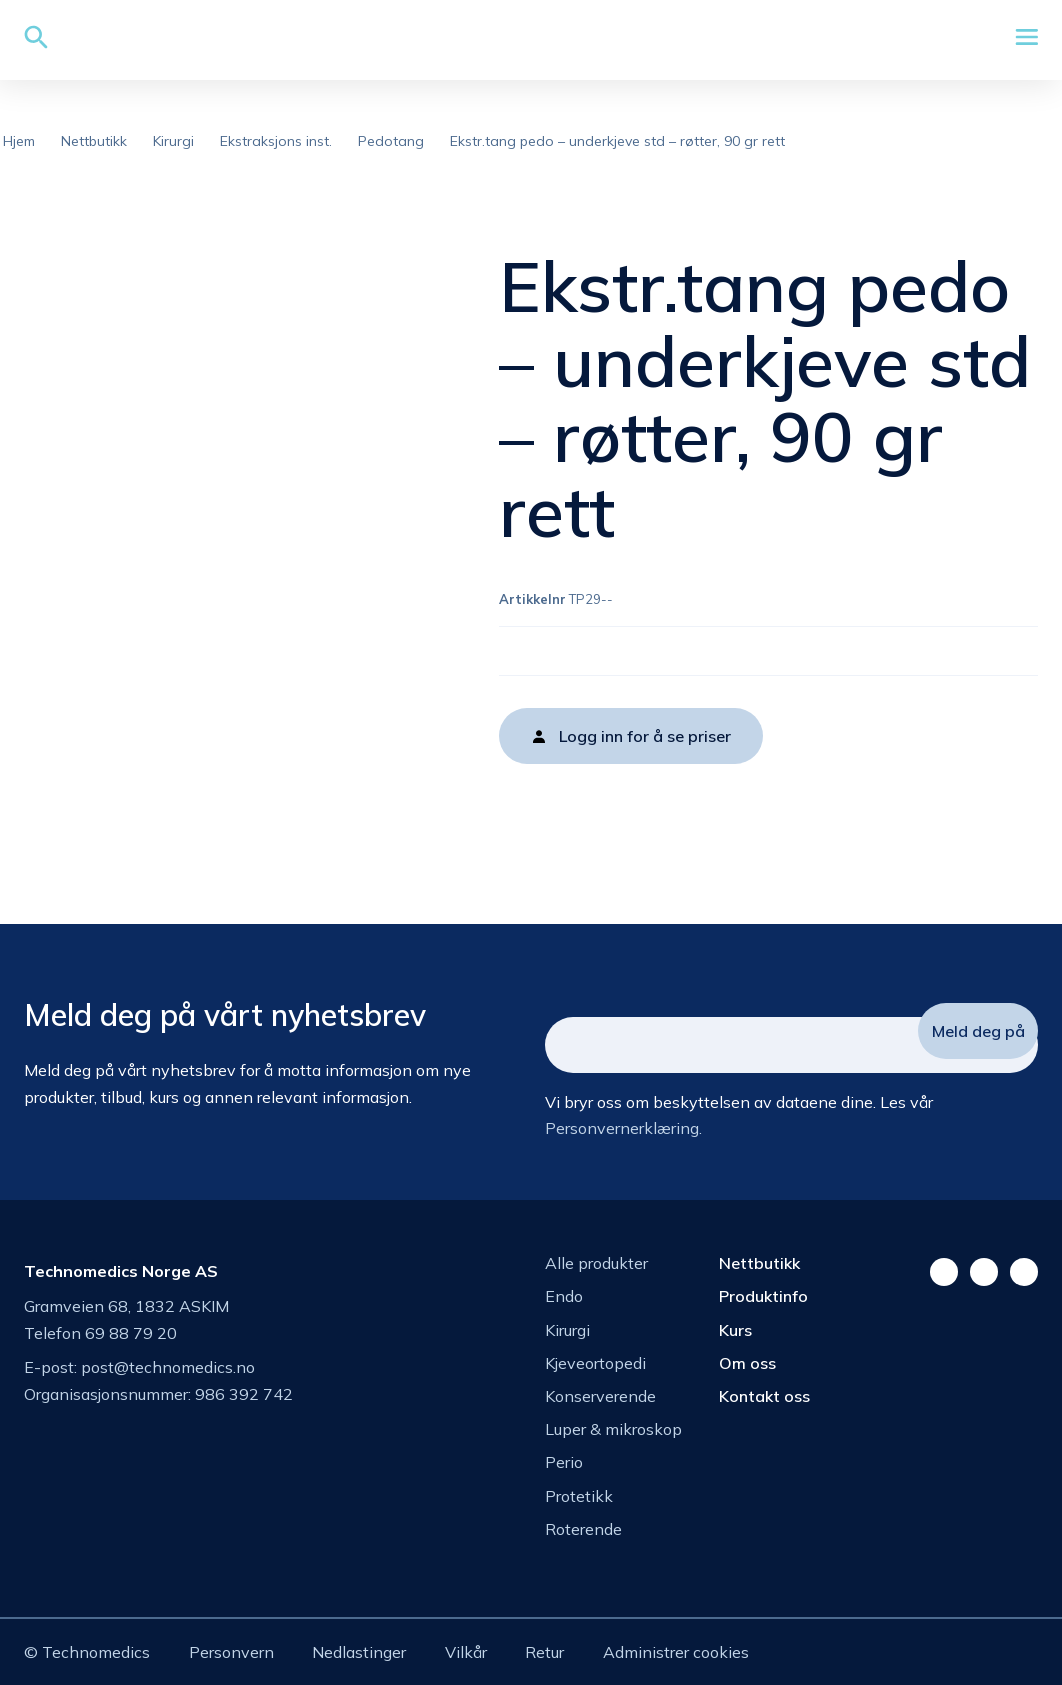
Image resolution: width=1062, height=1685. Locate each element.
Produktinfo (763, 1296)
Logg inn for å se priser (645, 736)
